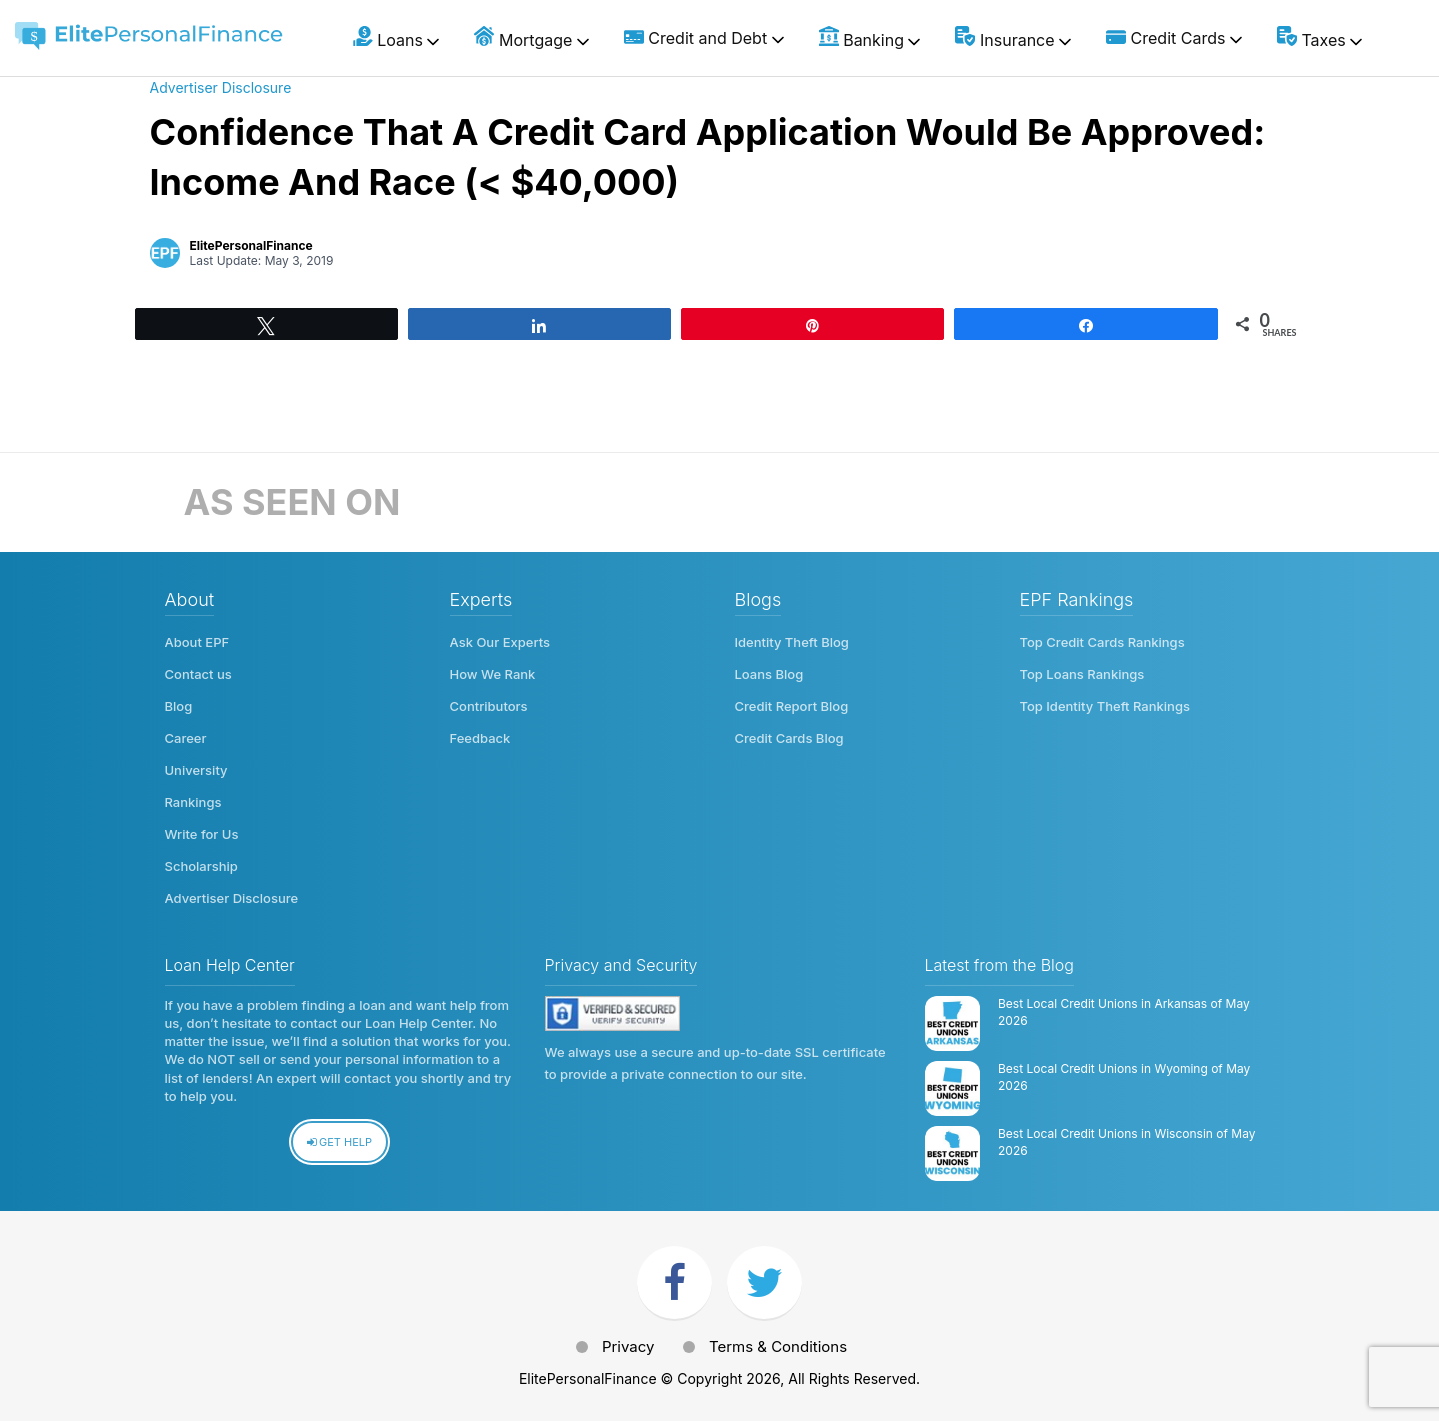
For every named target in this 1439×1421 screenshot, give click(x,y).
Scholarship (201, 866)
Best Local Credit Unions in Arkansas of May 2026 (1124, 1012)
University (196, 770)
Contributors (489, 706)
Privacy (628, 1346)
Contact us (198, 674)
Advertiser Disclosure (221, 87)
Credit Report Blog (792, 706)
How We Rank (493, 674)
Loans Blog (769, 674)
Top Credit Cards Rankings (1102, 642)
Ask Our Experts (500, 642)
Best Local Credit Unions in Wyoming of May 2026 (1124, 1077)
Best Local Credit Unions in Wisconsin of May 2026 (1126, 1142)
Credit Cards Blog (789, 738)
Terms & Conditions (778, 1346)
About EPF (197, 642)
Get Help (339, 1142)
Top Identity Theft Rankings (1105, 706)
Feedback (480, 738)
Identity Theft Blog (792, 642)
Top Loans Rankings (1082, 674)
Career (186, 738)
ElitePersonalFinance (251, 245)
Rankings (193, 802)
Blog (179, 706)
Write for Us (202, 834)
